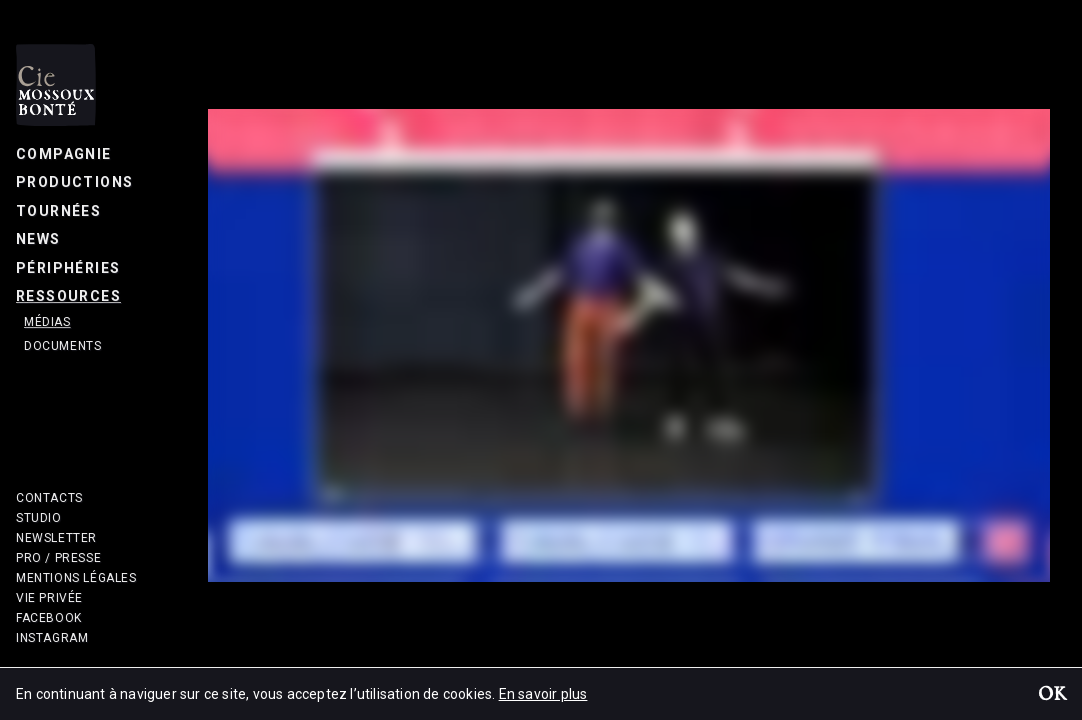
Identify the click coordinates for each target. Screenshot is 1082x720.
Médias (47, 322)
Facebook (49, 618)
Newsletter (56, 538)
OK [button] (1052, 696)
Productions (74, 182)
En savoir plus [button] (543, 694)
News (38, 239)
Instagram (52, 638)
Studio (39, 518)
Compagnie (64, 154)
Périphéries (68, 268)
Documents (62, 346)
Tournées (58, 211)
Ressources (68, 296)
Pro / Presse (58, 558)
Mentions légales (76, 578)
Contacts (49, 498)
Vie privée (49, 598)
